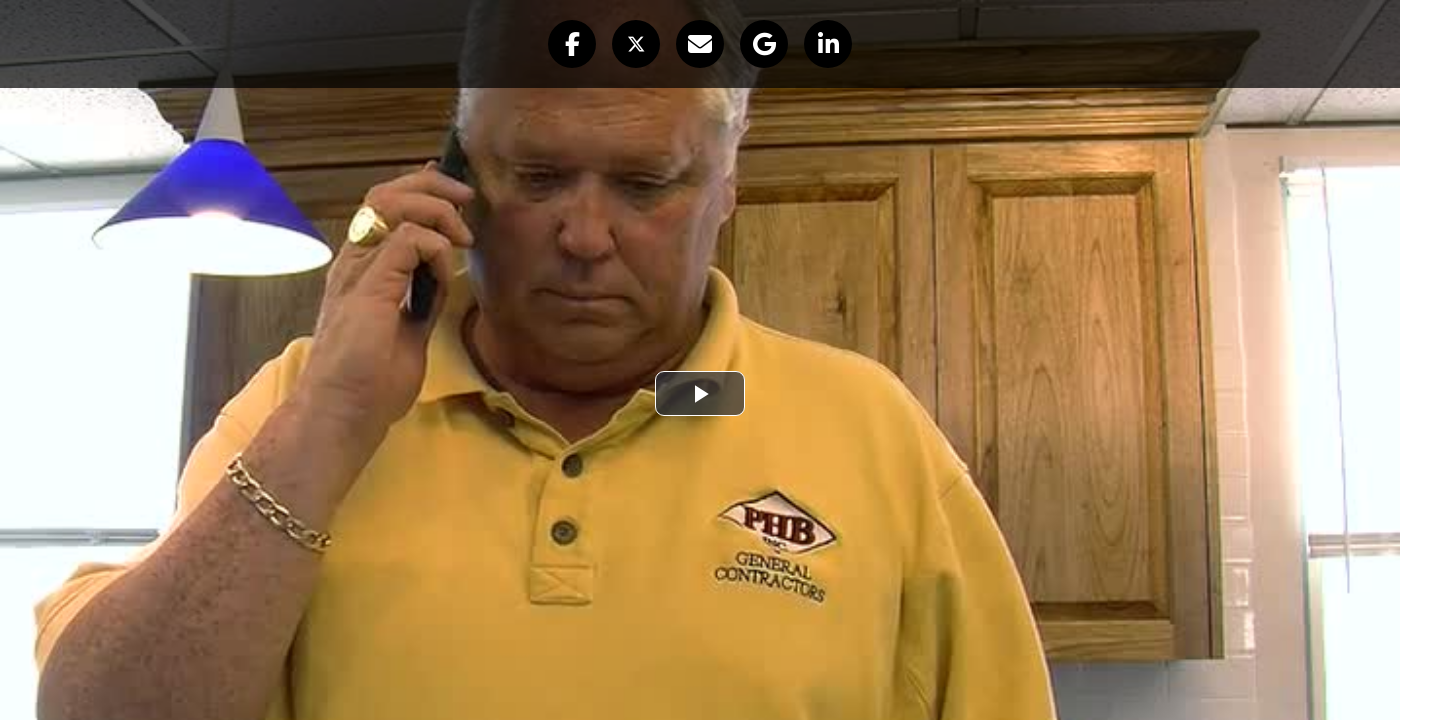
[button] (572, 44)
